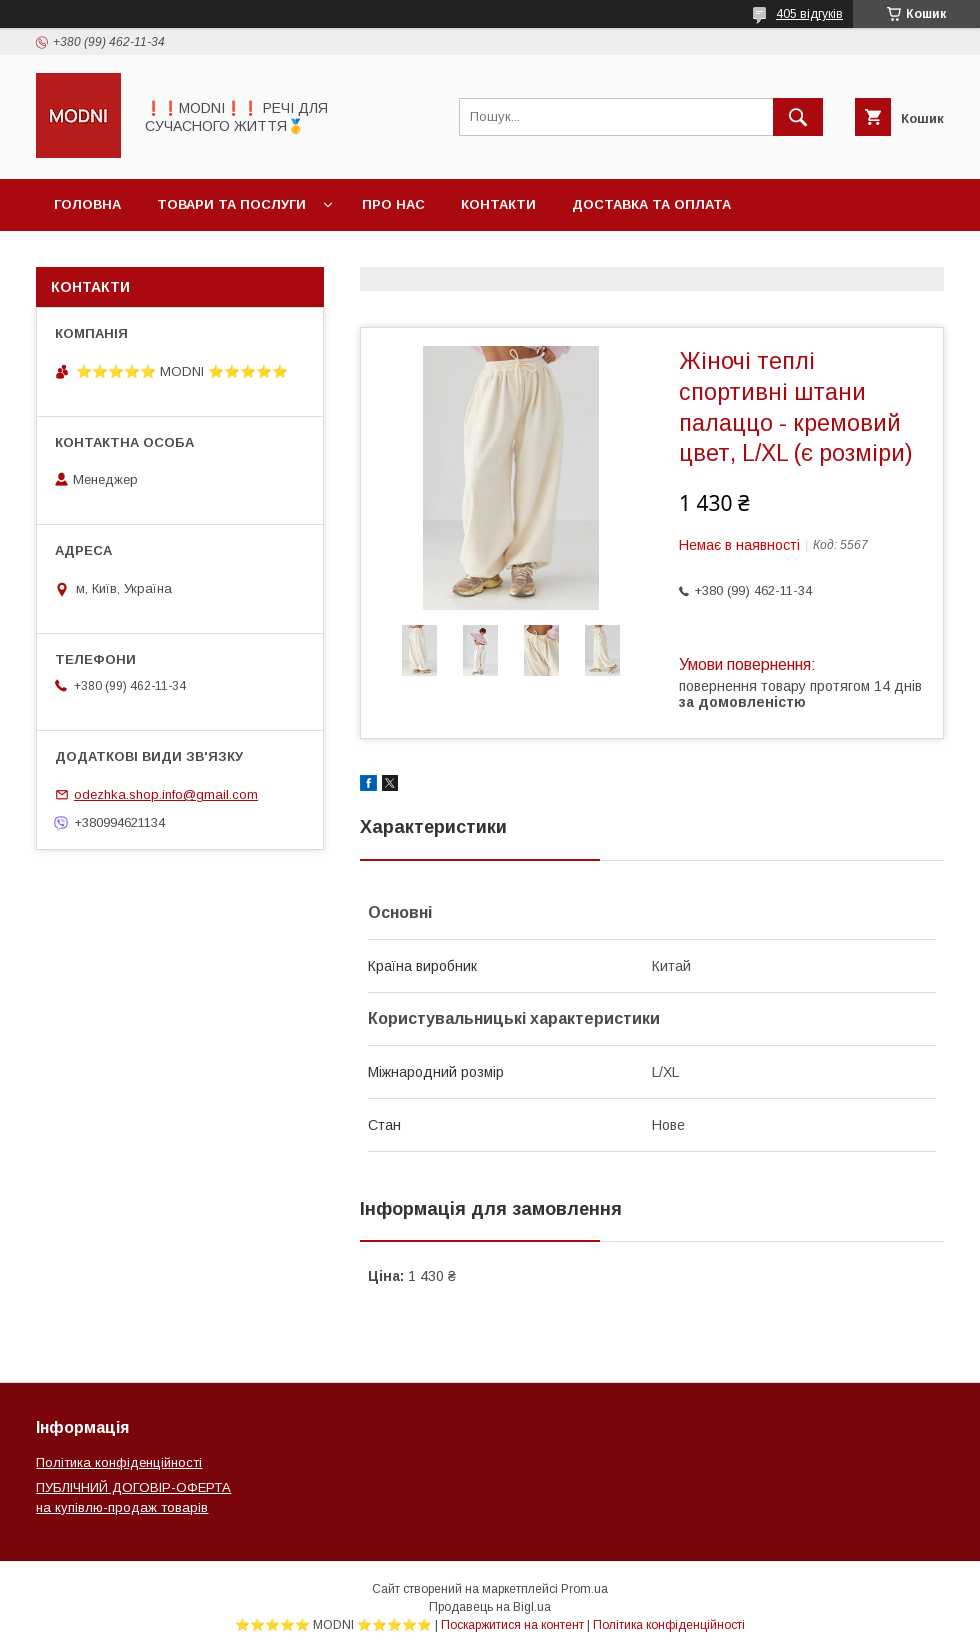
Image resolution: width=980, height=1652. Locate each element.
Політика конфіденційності (119, 1462)
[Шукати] (798, 117)
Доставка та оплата (651, 204)
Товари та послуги (231, 204)
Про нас (393, 204)
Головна (87, 204)
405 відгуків (809, 14)
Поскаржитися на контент (512, 1625)
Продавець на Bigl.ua (490, 1607)
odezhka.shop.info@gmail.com (166, 794)
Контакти (498, 204)
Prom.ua (584, 1589)
